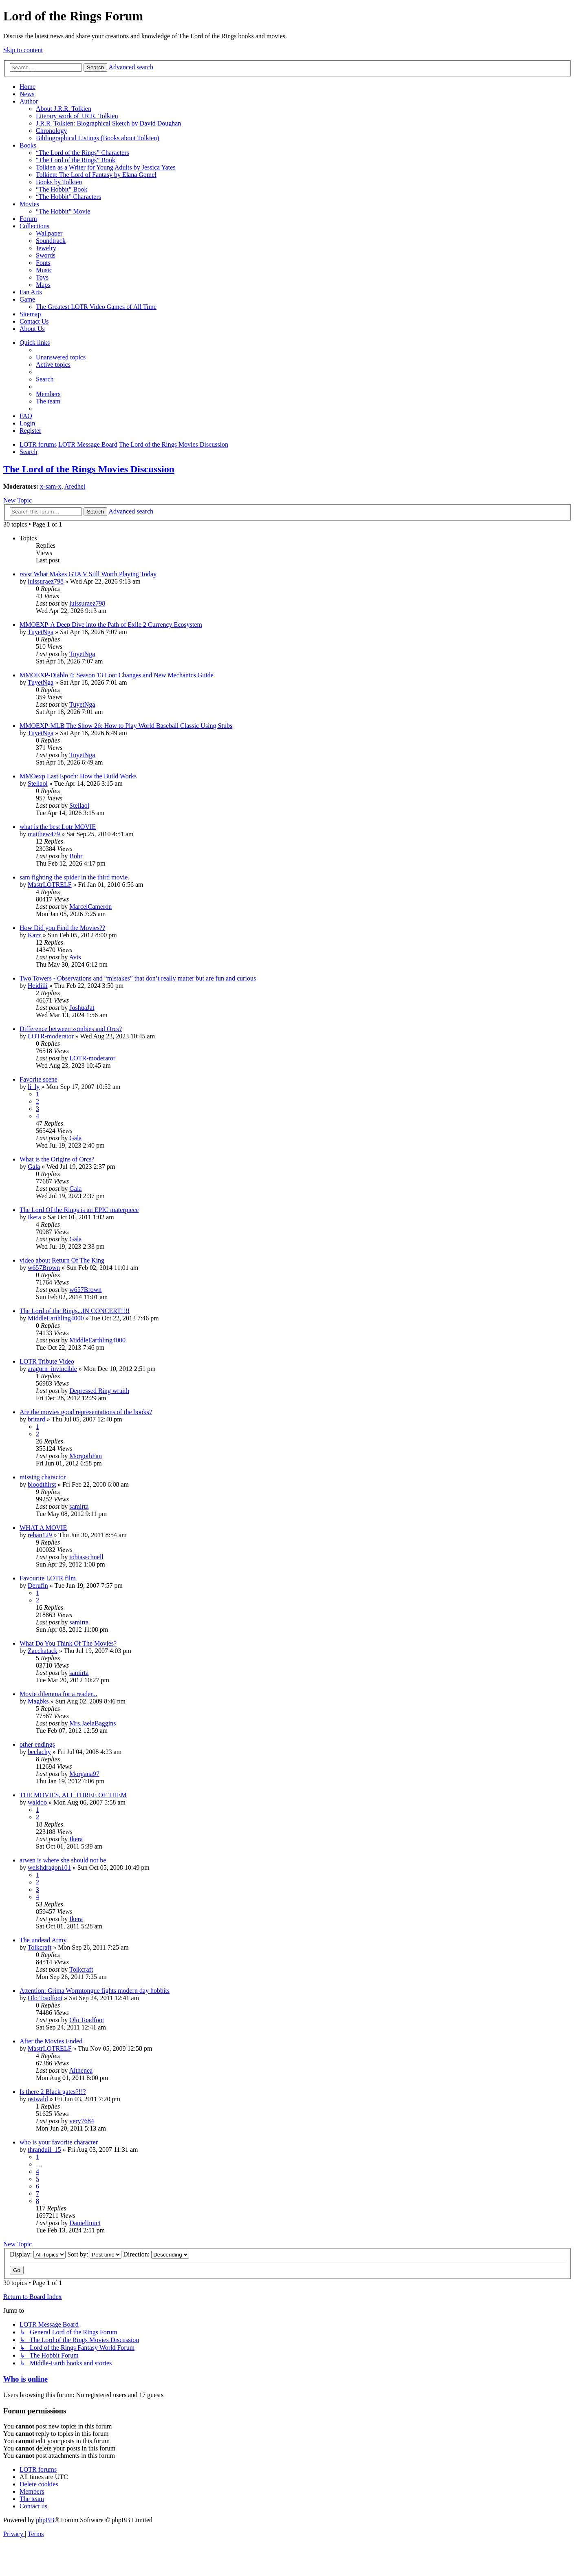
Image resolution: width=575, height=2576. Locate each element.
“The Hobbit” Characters (68, 196)
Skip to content (23, 49)
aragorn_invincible (52, 1368)
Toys (42, 277)
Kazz (34, 935)
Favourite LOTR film (48, 1578)
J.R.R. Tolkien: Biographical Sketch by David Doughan (108, 123)
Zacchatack (42, 1650)
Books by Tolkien (59, 181)
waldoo (37, 1802)
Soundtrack (51, 240)
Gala (75, 1138)
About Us (32, 328)
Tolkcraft (39, 1947)
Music (44, 270)
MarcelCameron (90, 906)
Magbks (38, 1701)
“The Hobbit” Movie (63, 211)
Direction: (156, 2254)
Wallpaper (49, 233)
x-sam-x (50, 486)
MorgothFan (85, 1455)
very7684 (81, 2121)
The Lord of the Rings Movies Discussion (88, 469)
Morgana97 (84, 1773)
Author (29, 101)
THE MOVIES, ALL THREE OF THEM (73, 1795)
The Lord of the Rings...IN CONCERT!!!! (75, 1310)
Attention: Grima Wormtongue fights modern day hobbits (95, 1990)
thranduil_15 (44, 2149)
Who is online (25, 2379)
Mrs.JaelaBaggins (92, 1723)
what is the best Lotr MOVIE (58, 826)
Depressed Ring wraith (99, 1390)
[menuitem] (61, 357)
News (27, 93)
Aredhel (75, 486)
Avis (75, 957)
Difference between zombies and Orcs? (71, 1028)
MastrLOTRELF (50, 884)
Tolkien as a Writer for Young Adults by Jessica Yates (105, 167)
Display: (38, 2254)
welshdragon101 (49, 1867)
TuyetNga (40, 631)
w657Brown (44, 1267)
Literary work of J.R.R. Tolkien (77, 115)
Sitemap (30, 314)
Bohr (75, 856)
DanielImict (84, 2222)
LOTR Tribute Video (47, 1361)
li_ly (34, 1086)
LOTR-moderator (51, 1036)
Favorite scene (38, 1079)
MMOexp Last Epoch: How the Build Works (78, 776)
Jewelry (46, 248)
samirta (78, 1506)
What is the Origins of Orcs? (57, 1159)
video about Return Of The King (62, 1260)
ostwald (38, 2099)
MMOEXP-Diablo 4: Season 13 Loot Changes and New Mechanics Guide (117, 675)
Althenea (81, 2070)
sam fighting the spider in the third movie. (74, 877)
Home (27, 86)
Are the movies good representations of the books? (86, 1411)
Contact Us (34, 321)
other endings (37, 1744)
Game (27, 299)
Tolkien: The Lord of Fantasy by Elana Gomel (96, 174)
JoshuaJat (81, 1007)
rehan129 (40, 1534)
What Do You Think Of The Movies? (68, 1643)
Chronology (51, 130)
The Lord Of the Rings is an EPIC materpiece (79, 1209)
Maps (43, 284)
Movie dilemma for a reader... (58, 1693)
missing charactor (43, 1477)
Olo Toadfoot (45, 1997)
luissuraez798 (46, 581)
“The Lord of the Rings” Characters (82, 152)
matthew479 (44, 834)
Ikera (34, 1217)
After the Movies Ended (51, 2041)
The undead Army (43, 1940)
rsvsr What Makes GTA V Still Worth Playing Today (88, 574)
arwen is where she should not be (63, 1860)
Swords (45, 255)
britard (36, 1419)
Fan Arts (31, 292)
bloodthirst (42, 1484)
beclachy (39, 1751)
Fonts (43, 262)
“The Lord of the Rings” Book (75, 159)
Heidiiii (38, 985)
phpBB (45, 2520)
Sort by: (94, 2254)
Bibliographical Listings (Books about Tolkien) (97, 137)
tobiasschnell (86, 1557)
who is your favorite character (59, 2142)
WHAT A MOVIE (43, 1527)
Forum (28, 218)
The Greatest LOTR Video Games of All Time (96, 306)
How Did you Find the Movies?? (62, 927)
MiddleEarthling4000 (56, 1318)
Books (28, 145)
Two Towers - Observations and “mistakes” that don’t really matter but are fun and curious (138, 978)
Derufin (38, 1585)
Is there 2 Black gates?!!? (53, 2091)
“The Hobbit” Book (61, 189)
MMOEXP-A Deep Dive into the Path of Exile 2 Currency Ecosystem (111, 624)
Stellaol (38, 783)
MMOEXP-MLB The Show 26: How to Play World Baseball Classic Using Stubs (126, 725)
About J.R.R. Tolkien (63, 108)
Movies (29, 204)
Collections (34, 226)
